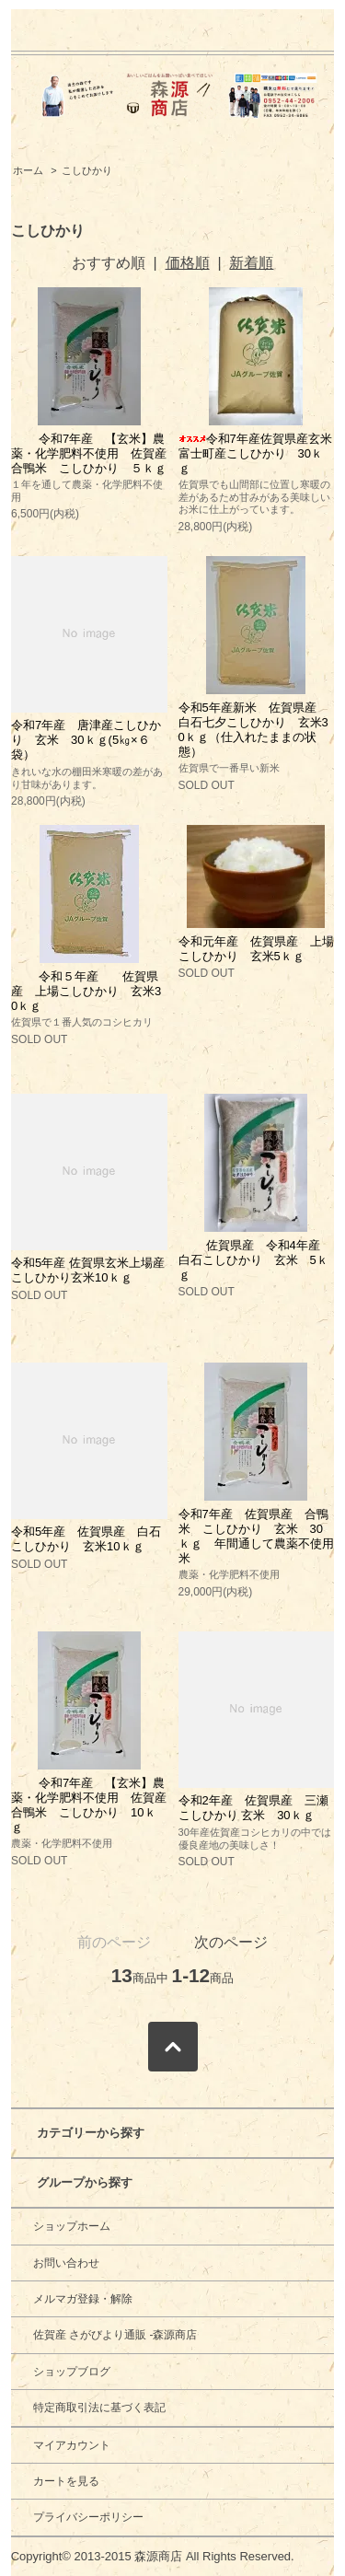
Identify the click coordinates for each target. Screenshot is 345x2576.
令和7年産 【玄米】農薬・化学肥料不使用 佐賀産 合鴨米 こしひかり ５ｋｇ (94, 453)
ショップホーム (71, 2226)
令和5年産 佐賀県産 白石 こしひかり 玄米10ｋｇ (92, 1539)
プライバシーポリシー (88, 2517)
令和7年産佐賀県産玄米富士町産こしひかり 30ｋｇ (255, 453)
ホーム (28, 170)
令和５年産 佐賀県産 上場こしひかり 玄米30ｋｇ (86, 991)
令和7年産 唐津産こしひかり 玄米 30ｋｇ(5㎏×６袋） (86, 739)
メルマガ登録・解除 (82, 2298)
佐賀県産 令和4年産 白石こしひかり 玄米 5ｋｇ (261, 1260)
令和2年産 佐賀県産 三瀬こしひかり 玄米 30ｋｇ (253, 1807)
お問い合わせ (66, 2263)
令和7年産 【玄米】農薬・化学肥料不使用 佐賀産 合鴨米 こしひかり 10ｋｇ (94, 1805)
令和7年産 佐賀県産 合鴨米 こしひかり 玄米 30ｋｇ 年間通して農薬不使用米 (256, 1536)
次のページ (231, 1942)
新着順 (251, 263)
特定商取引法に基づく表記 (99, 2407)
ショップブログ (71, 2371)
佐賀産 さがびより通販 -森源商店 (115, 2334)
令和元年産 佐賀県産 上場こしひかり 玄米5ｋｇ (256, 948)
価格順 (188, 263)
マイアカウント (71, 2445)
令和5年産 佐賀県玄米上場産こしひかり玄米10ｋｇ (88, 1270)
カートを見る (66, 2481)
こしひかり (87, 170)
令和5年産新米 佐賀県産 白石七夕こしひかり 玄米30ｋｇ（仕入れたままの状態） (253, 730)
